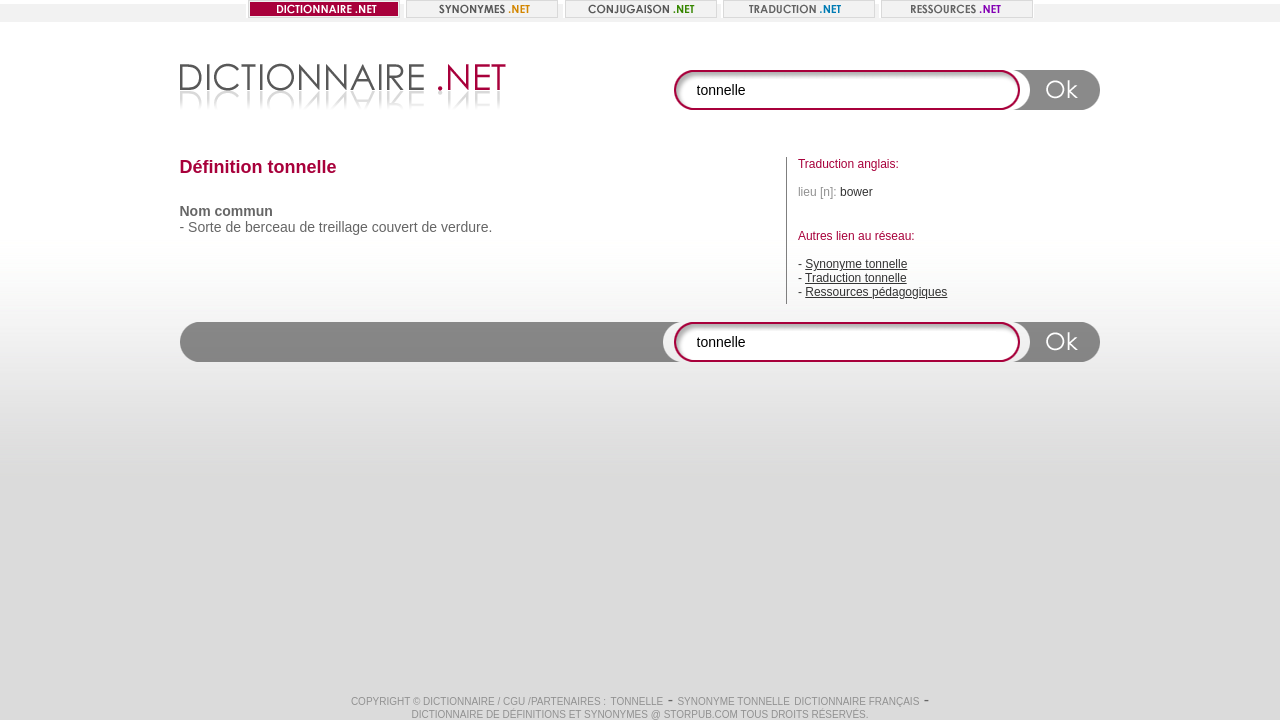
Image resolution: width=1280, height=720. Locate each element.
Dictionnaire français (856, 701)
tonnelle (637, 701)
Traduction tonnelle (856, 278)
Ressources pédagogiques (876, 292)
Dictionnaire (459, 701)
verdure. (466, 227)
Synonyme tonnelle (856, 264)
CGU (514, 701)
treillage (343, 227)
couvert (395, 227)
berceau (270, 227)
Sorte (204, 227)
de (233, 227)
